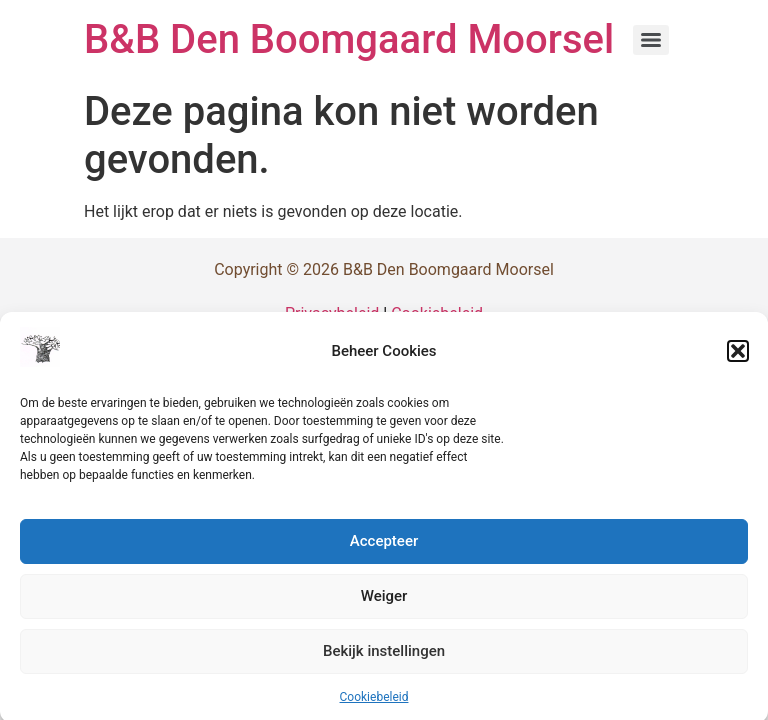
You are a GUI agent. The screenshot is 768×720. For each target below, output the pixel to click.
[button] (738, 355)
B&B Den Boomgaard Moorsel (349, 39)
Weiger (384, 601)
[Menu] (651, 40)
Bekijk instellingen (384, 656)
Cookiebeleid (374, 701)
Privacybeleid (332, 313)
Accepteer (384, 546)
